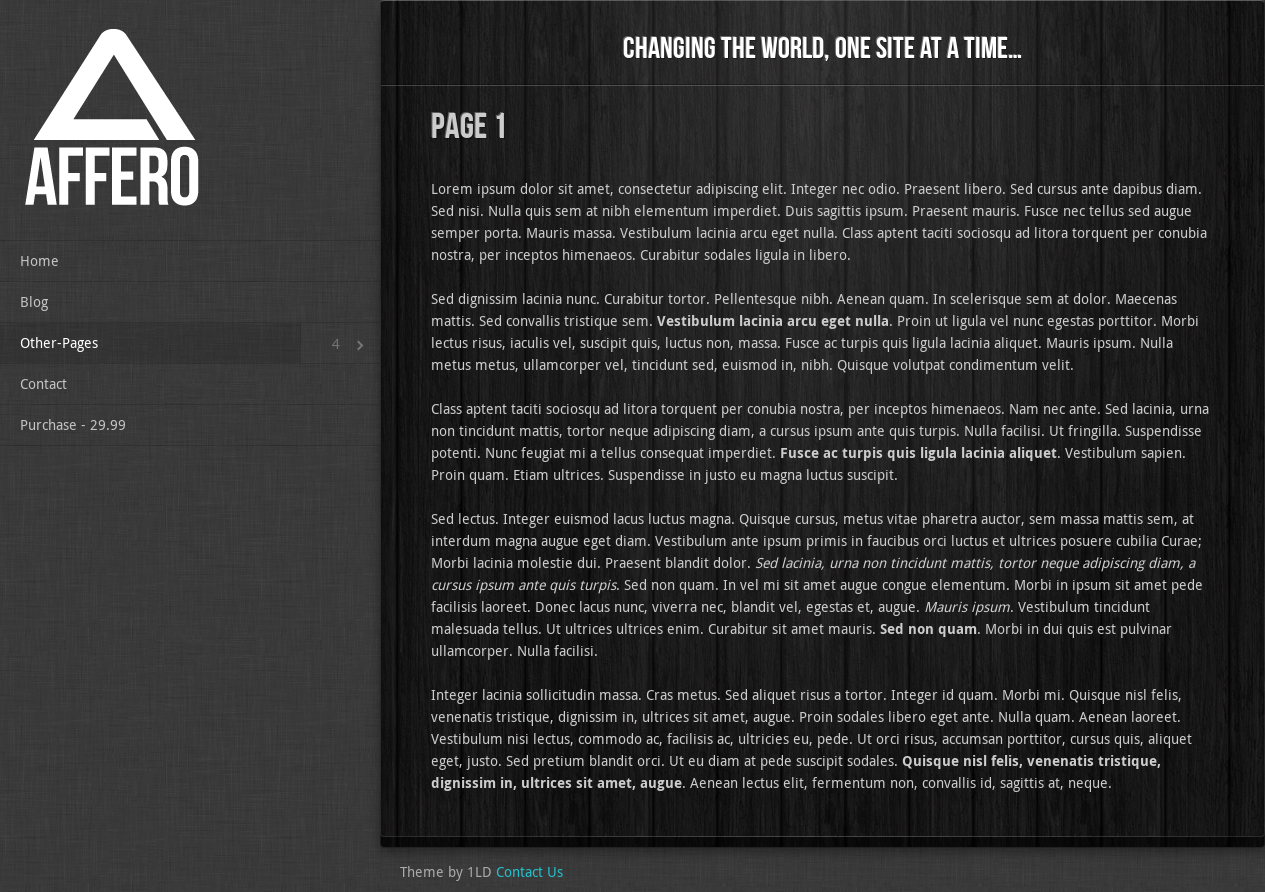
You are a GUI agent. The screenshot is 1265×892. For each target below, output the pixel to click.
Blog (34, 301)
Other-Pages (59, 342)
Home (39, 260)
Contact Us (529, 871)
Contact (43, 383)
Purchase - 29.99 (73, 424)
